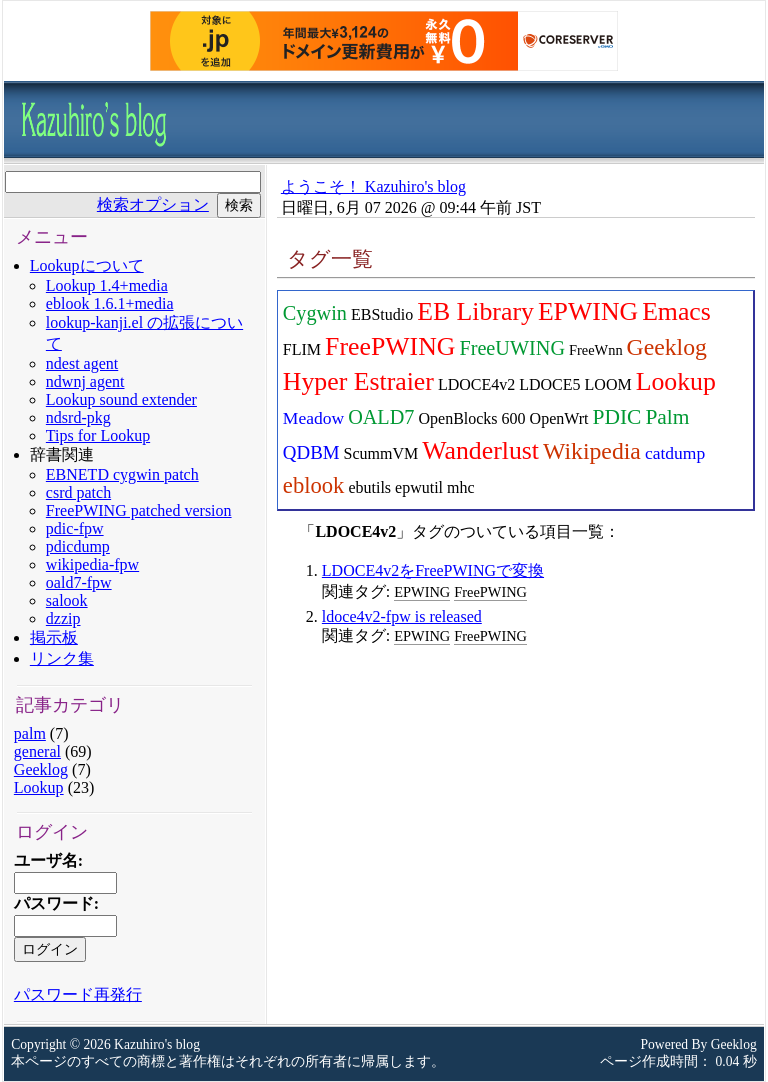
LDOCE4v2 (476, 384)
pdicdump (78, 546)
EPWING (588, 311)
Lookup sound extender (121, 399)
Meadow (313, 418)
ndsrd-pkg (78, 417)
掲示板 (54, 637)
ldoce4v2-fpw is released (402, 616)
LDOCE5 (549, 384)
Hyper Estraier (358, 381)
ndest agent (82, 363)
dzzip (63, 618)
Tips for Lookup (98, 435)
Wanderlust (480, 450)
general (37, 751)
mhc (461, 487)
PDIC (616, 417)
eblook (314, 485)
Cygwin (315, 313)
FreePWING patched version (139, 510)
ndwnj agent (85, 381)
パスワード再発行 (78, 994)
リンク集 (62, 658)
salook (67, 600)
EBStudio (382, 314)
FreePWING (390, 346)
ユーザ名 (46, 860)
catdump (675, 453)
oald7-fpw (79, 582)
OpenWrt (559, 418)
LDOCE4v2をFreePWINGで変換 (433, 570)
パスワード (54, 903)
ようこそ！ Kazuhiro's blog (373, 186)
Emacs (676, 311)
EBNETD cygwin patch (122, 474)
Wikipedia (592, 451)
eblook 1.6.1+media (110, 303)
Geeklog (41, 769)
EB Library (475, 311)
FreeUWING (512, 348)
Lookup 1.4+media (107, 285)
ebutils (369, 487)
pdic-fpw (75, 528)
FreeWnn (596, 350)
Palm (667, 417)
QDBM (311, 452)
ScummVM (381, 453)
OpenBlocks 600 (471, 418)
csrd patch (78, 492)
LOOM (608, 384)
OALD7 (381, 417)
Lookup (39, 787)
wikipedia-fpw (92, 564)
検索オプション (153, 204)
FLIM (302, 349)
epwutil (419, 487)
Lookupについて (87, 265)
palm (30, 733)
